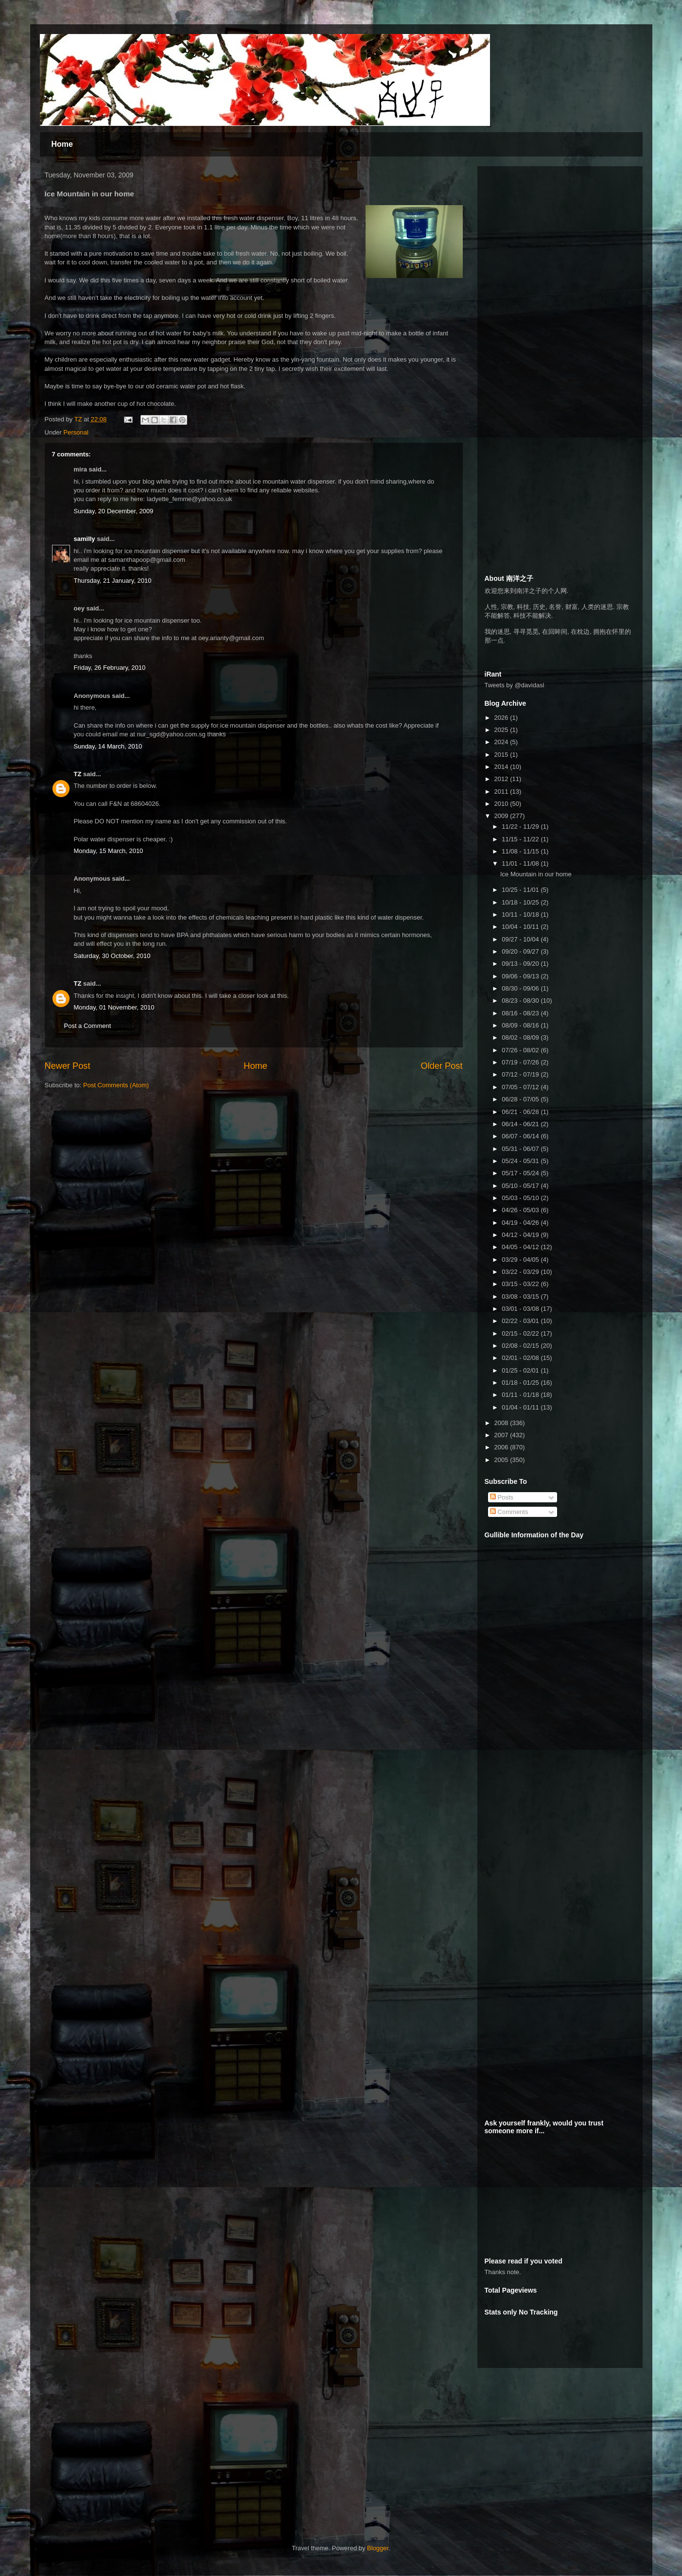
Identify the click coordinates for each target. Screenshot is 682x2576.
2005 (502, 1459)
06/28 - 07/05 (521, 1099)
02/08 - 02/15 (521, 1345)
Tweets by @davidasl (514, 685)
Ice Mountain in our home (536, 874)
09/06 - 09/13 (521, 976)
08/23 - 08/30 (521, 1000)
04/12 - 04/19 (521, 1234)
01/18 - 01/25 (521, 1382)
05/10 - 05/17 (521, 1185)
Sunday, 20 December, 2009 (114, 511)
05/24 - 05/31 (521, 1161)
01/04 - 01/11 (521, 1407)
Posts (501, 1497)
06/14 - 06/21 (521, 1124)
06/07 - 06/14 (521, 1136)
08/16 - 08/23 (521, 1013)
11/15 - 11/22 (521, 839)
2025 (502, 729)
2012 (502, 779)
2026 (502, 717)
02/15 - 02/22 (521, 1333)
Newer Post (67, 1066)
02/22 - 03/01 (521, 1320)
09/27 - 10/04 (521, 939)
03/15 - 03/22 (521, 1284)
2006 (502, 1447)
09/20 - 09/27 (521, 951)
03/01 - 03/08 (521, 1308)
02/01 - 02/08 (521, 1357)
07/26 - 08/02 (521, 1050)
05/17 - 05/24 (521, 1173)
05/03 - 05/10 (521, 1197)
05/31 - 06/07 (521, 1148)
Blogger (377, 2548)
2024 (502, 742)
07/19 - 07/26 (521, 1062)
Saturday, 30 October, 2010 (112, 955)
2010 (502, 803)
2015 (502, 754)
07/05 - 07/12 (521, 1087)
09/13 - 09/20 (521, 963)
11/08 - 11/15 (521, 851)
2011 (502, 791)
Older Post (442, 1066)
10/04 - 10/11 (521, 926)
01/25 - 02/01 (521, 1370)
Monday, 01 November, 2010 (114, 1007)
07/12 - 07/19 (521, 1074)
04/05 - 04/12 (521, 1247)
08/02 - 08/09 (521, 1037)
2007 (502, 1435)
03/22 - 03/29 (521, 1271)
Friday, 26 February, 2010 (110, 667)
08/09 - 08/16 (521, 1025)
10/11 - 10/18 (521, 914)
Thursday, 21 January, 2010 (113, 580)
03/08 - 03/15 (521, 1296)
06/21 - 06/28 (521, 1111)
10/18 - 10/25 (521, 902)
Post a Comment (87, 1025)
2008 (502, 1423)
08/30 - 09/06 (521, 988)
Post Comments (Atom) (116, 1085)
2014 (502, 766)
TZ (78, 774)
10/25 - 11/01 (521, 889)
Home (62, 144)
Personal (76, 432)
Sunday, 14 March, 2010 (108, 746)
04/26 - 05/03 (521, 1210)
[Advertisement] (557, 234)
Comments (509, 1511)
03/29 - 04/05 (521, 1259)
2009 (502, 815)
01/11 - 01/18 (521, 1394)
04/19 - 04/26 (521, 1222)
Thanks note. (503, 2272)
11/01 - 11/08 (521, 863)
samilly (84, 538)
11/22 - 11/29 (521, 826)
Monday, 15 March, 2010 (108, 850)
